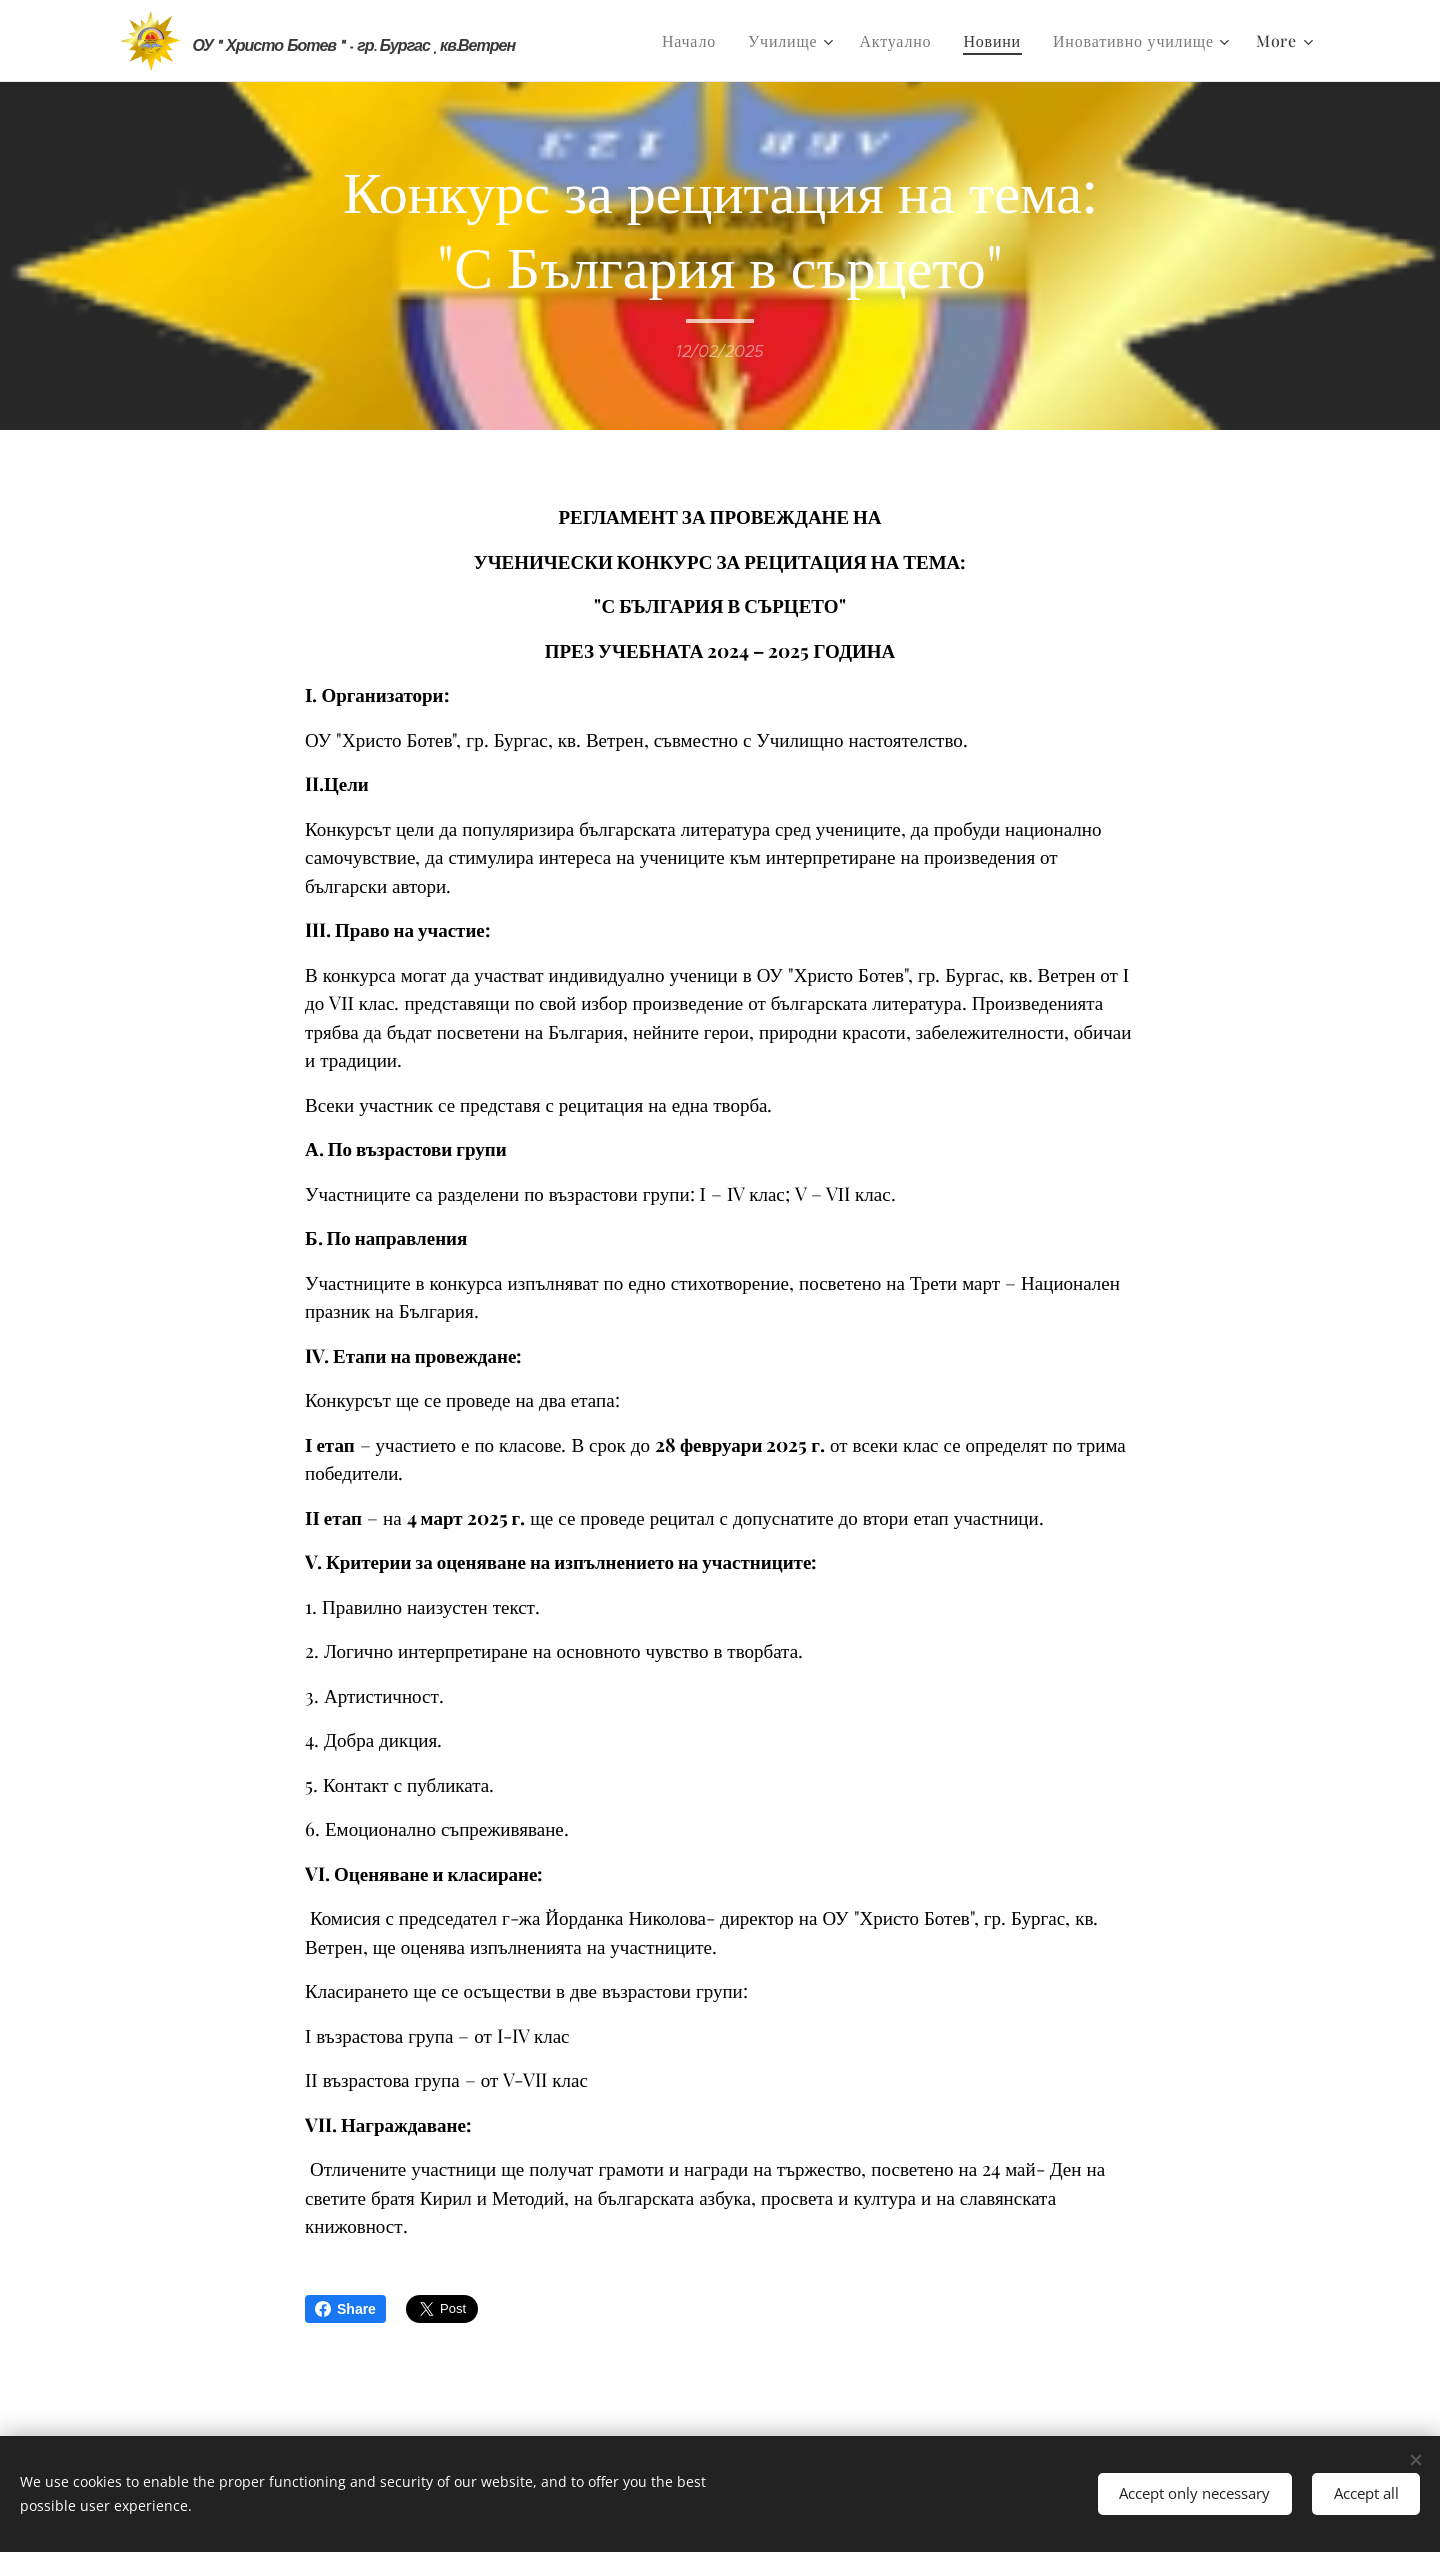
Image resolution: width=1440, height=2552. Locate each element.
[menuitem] (694, 41)
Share (345, 2309)
